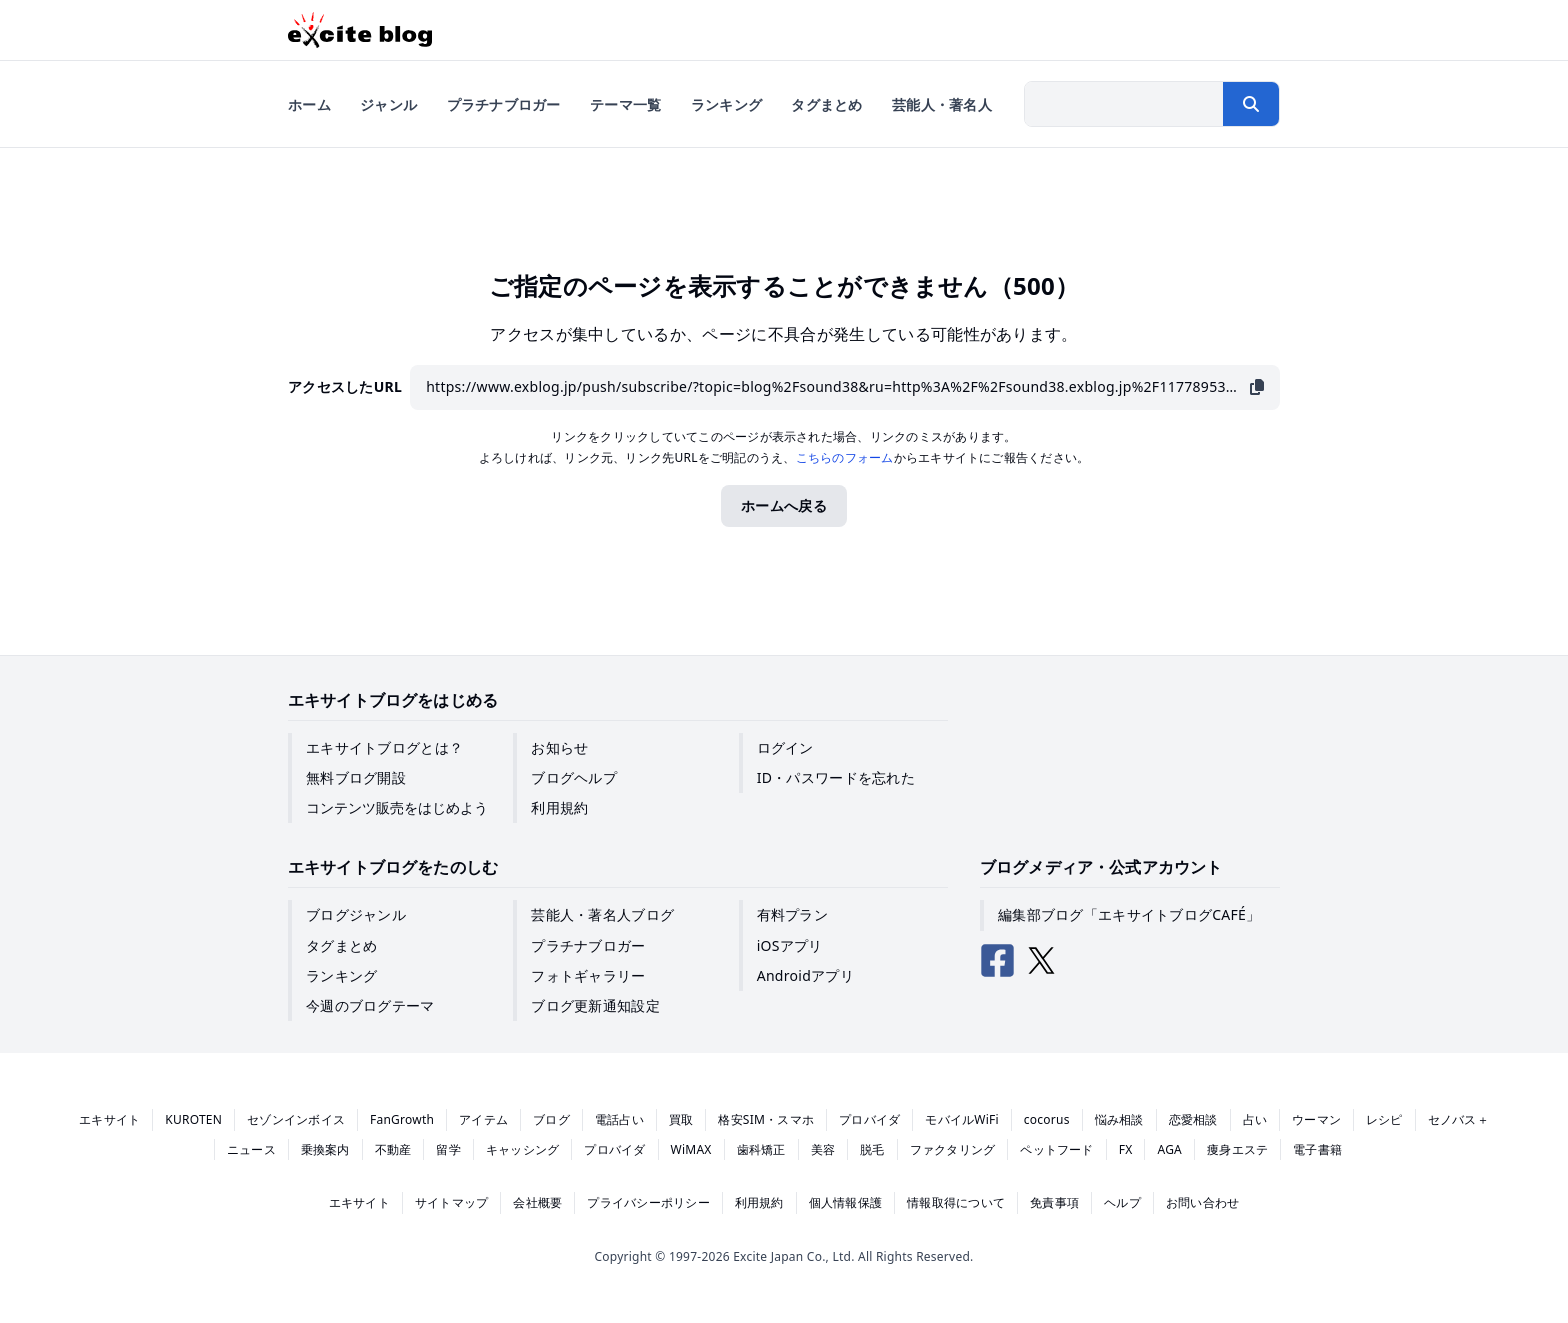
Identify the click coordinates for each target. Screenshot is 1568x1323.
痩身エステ (1237, 1149)
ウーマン (1316, 1119)
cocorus (1047, 1119)
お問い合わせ (1202, 1202)
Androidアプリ (805, 975)
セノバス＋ (1458, 1119)
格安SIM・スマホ (766, 1119)
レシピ (1384, 1119)
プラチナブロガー (588, 945)
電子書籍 (1317, 1149)
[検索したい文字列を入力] (1124, 104)
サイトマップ (451, 1202)
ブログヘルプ (574, 777)
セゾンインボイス (296, 1119)
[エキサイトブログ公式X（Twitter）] (1042, 961)
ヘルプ (1122, 1202)
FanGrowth (402, 1119)
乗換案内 (325, 1149)
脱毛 (872, 1149)
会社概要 (537, 1202)
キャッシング (522, 1149)
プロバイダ (869, 1119)
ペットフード (1056, 1149)
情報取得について (956, 1202)
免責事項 (1054, 1202)
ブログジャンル (356, 914)
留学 (448, 1149)
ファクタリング (953, 1149)
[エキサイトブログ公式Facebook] (998, 961)
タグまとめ (341, 945)
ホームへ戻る (784, 505)
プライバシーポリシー (648, 1202)
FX (1126, 1149)
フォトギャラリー (588, 975)
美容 (823, 1149)
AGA (1169, 1149)
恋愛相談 (1193, 1119)
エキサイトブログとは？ (384, 747)
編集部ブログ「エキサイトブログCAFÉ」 (1129, 914)
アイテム (483, 1119)
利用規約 (559, 807)
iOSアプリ (790, 945)
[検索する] (1251, 104)
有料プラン (792, 914)
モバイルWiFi (962, 1119)
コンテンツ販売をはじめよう (397, 807)
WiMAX (691, 1149)
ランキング (341, 975)
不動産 (393, 1149)
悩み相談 (1119, 1119)
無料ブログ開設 (356, 777)
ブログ (551, 1119)
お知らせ (559, 747)
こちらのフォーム (845, 457)
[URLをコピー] (1257, 387)
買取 (681, 1119)
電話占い (619, 1119)
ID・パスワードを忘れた (836, 777)
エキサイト (109, 1119)
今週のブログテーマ (370, 1005)
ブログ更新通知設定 (595, 1005)
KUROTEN (193, 1119)
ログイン (785, 747)
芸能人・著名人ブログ (602, 914)
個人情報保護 (845, 1202)
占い (1255, 1119)
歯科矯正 (761, 1149)
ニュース (251, 1149)
